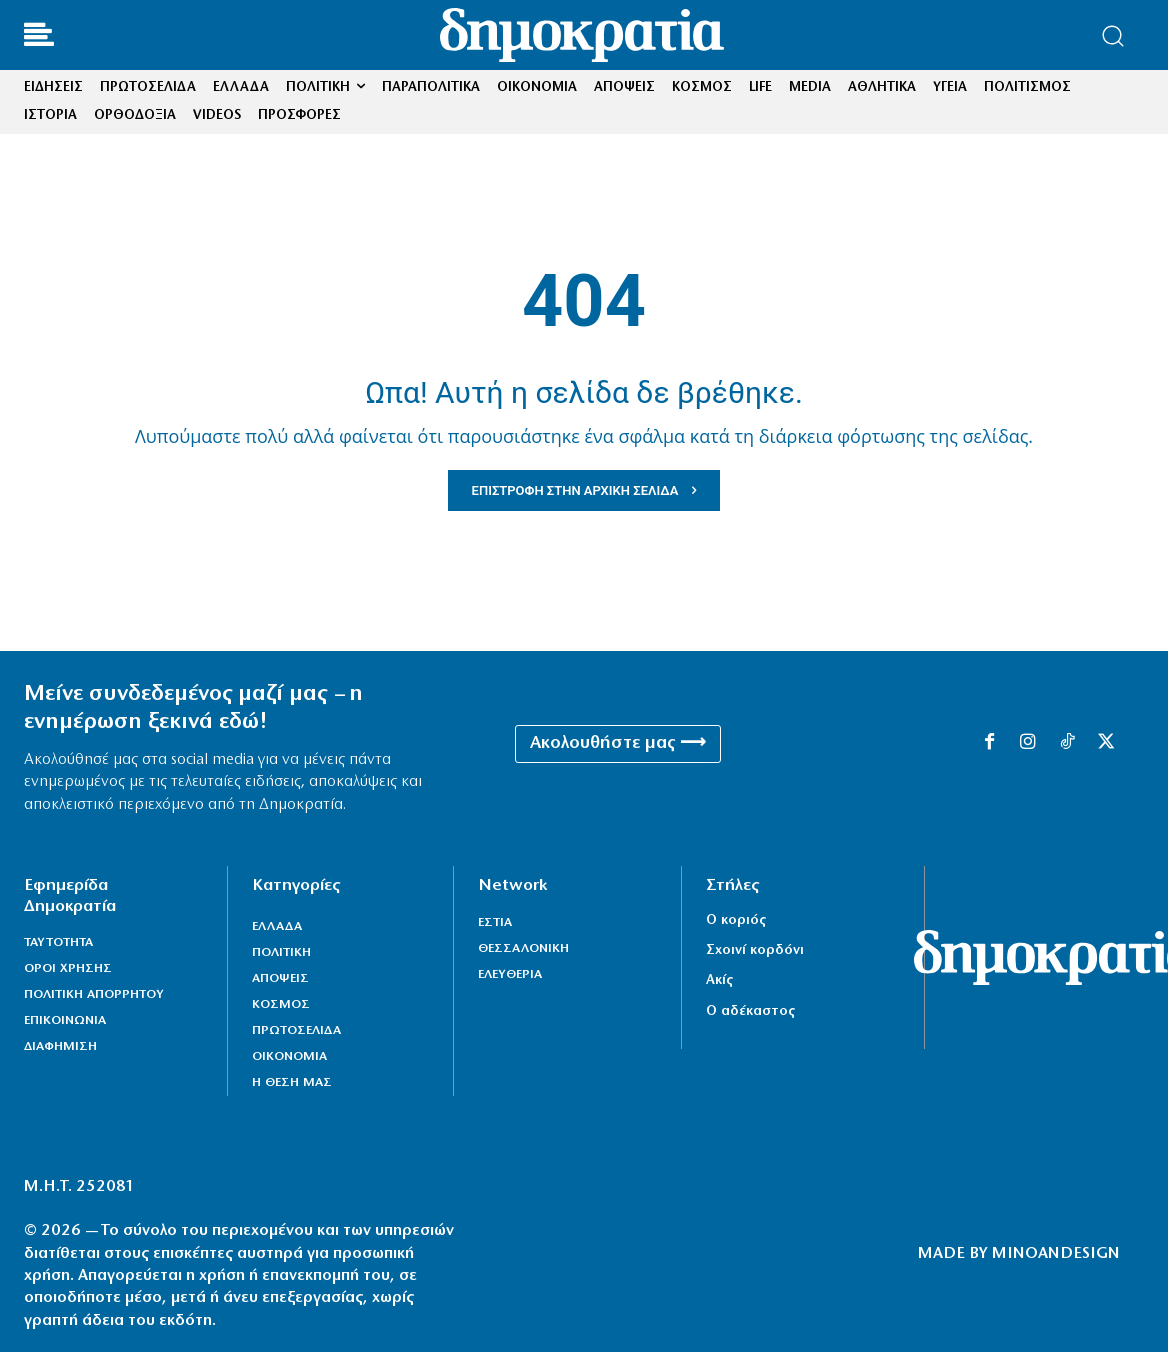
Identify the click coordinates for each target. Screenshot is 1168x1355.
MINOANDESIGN (1056, 1257)
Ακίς (719, 983)
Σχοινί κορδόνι (755, 953)
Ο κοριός (736, 923)
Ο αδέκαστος (750, 1014)
